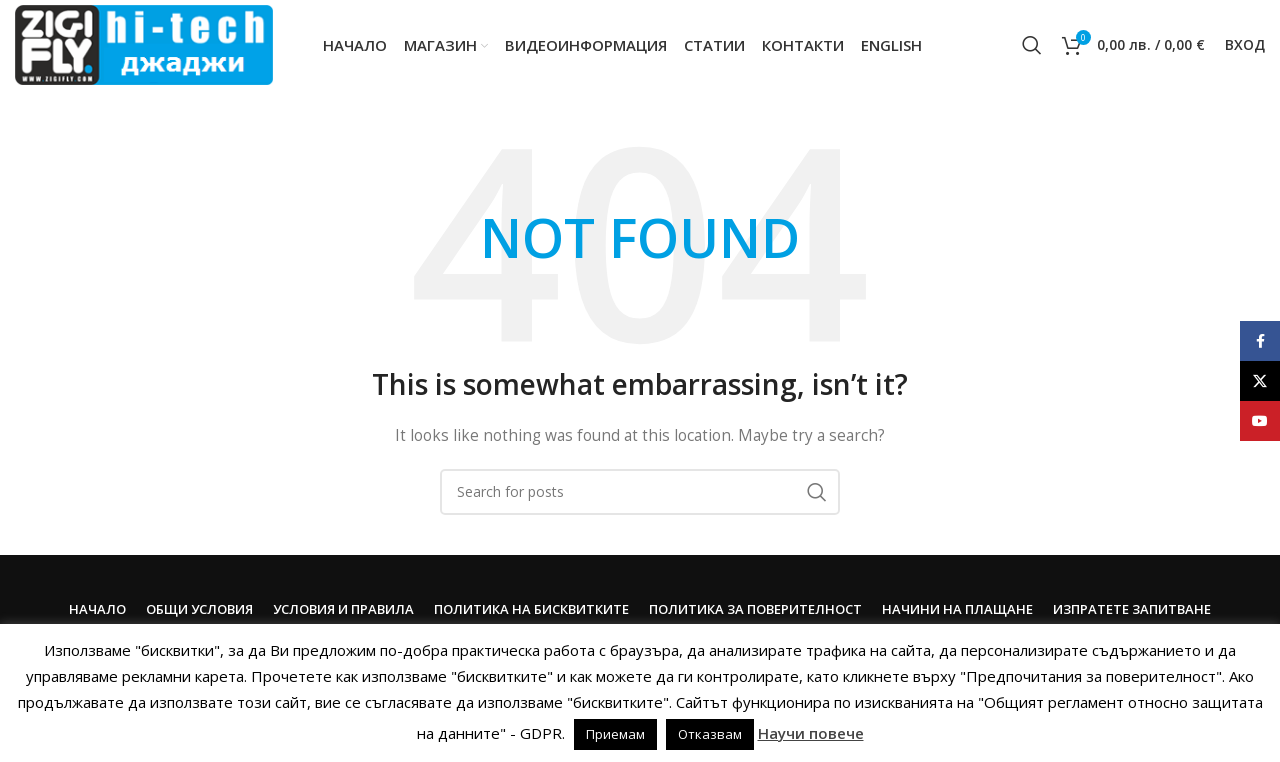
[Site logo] (144, 43)
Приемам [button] (615, 734)
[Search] (1032, 45)
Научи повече (811, 733)
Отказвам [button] (710, 734)
